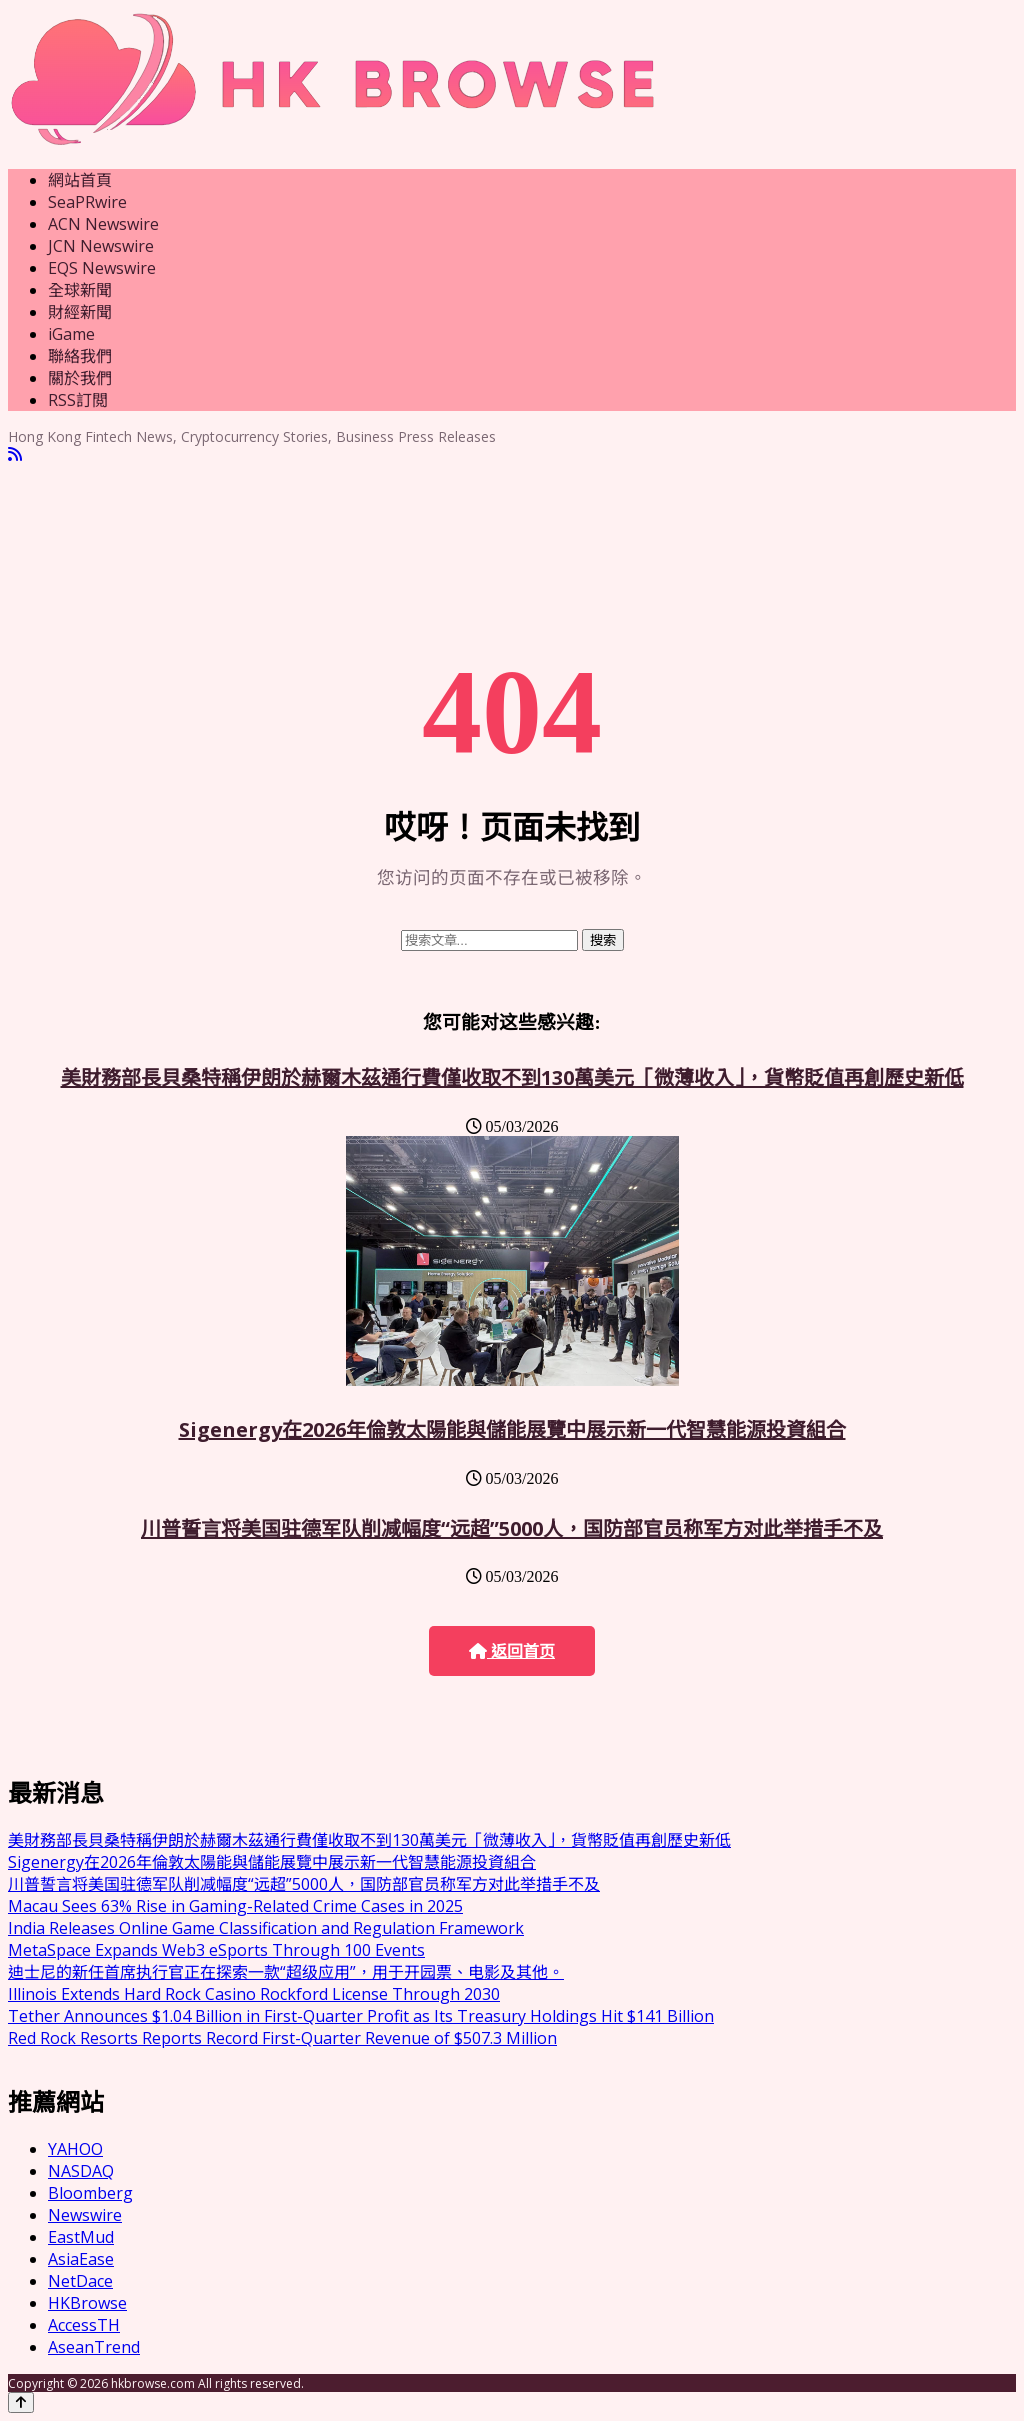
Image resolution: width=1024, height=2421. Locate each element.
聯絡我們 (80, 356)
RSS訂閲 (78, 400)
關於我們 (80, 378)
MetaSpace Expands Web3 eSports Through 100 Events (216, 1950)
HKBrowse (87, 2303)
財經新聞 (80, 312)
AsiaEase (81, 2259)
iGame (71, 334)
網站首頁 (80, 180)
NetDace (80, 2281)
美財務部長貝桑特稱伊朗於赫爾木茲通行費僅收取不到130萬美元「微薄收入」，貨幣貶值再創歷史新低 (512, 1077)
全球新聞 (80, 290)
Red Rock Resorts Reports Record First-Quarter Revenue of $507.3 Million (282, 2038)
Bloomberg (90, 2193)
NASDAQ (81, 2171)
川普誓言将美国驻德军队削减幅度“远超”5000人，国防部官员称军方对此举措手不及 (512, 1528)
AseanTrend (94, 2347)
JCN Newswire (101, 246)
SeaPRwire (87, 202)
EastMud (81, 2237)
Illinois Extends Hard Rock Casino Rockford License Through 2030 (254, 1994)
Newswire (85, 2215)
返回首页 (512, 1651)
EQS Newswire (102, 268)
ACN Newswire (103, 224)
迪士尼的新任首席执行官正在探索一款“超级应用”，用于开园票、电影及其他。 (286, 1972)
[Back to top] (21, 2402)
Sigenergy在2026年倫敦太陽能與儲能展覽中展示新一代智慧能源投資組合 (512, 1429)
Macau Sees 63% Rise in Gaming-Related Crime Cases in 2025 (235, 1906)
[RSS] (15, 454)
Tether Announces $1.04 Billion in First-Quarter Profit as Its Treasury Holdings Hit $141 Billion (361, 2016)
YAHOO (75, 2149)
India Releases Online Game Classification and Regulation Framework (266, 1928)
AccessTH (84, 2325)
